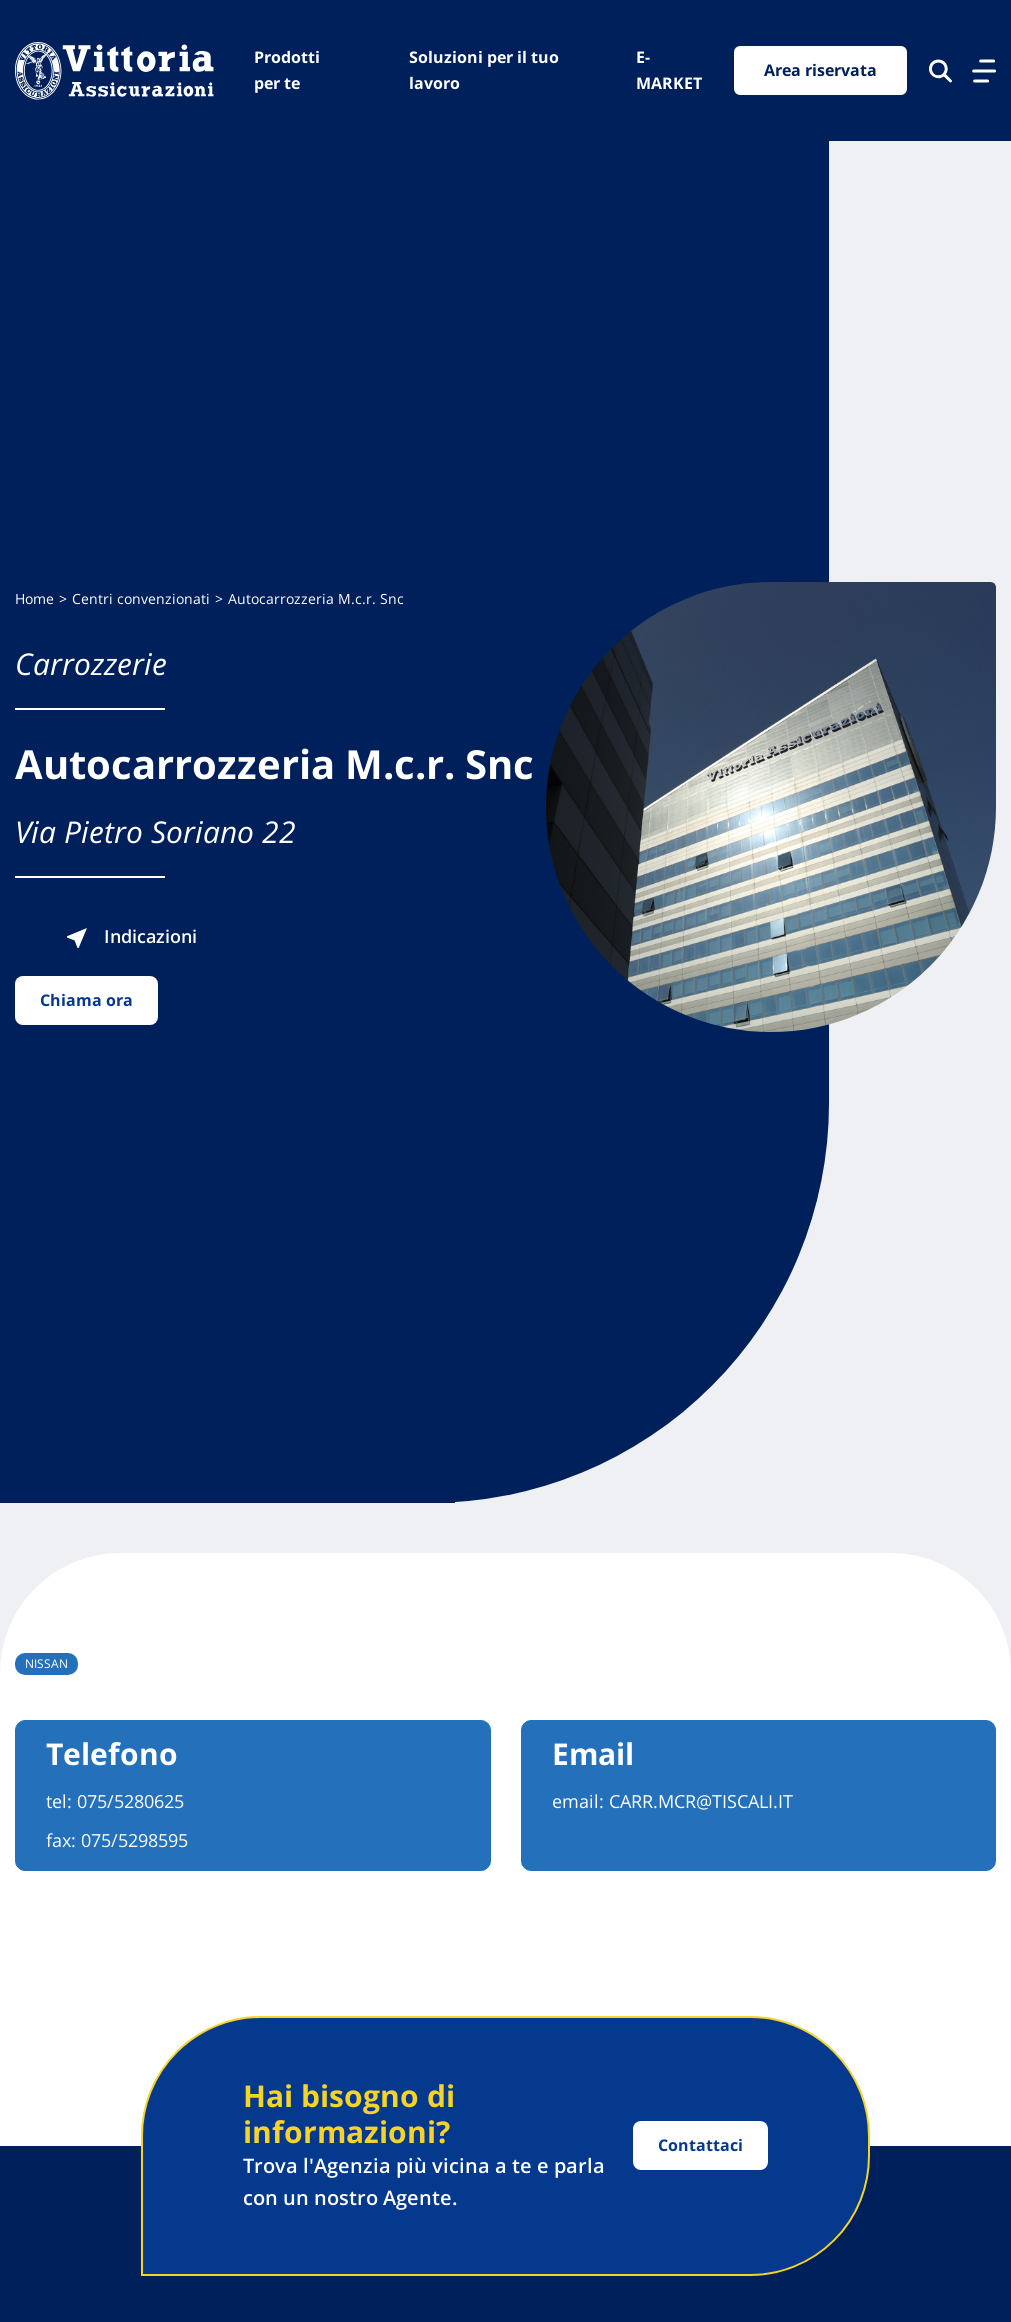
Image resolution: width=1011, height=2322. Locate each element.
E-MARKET (669, 70)
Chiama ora (86, 1000)
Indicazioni (131, 936)
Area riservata (820, 70)
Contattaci (700, 2145)
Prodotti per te (287, 70)
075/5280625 (130, 1801)
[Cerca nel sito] (940, 71)
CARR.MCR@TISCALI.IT (701, 1801)
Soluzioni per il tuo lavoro (484, 70)
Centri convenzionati (141, 598)
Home (34, 598)
